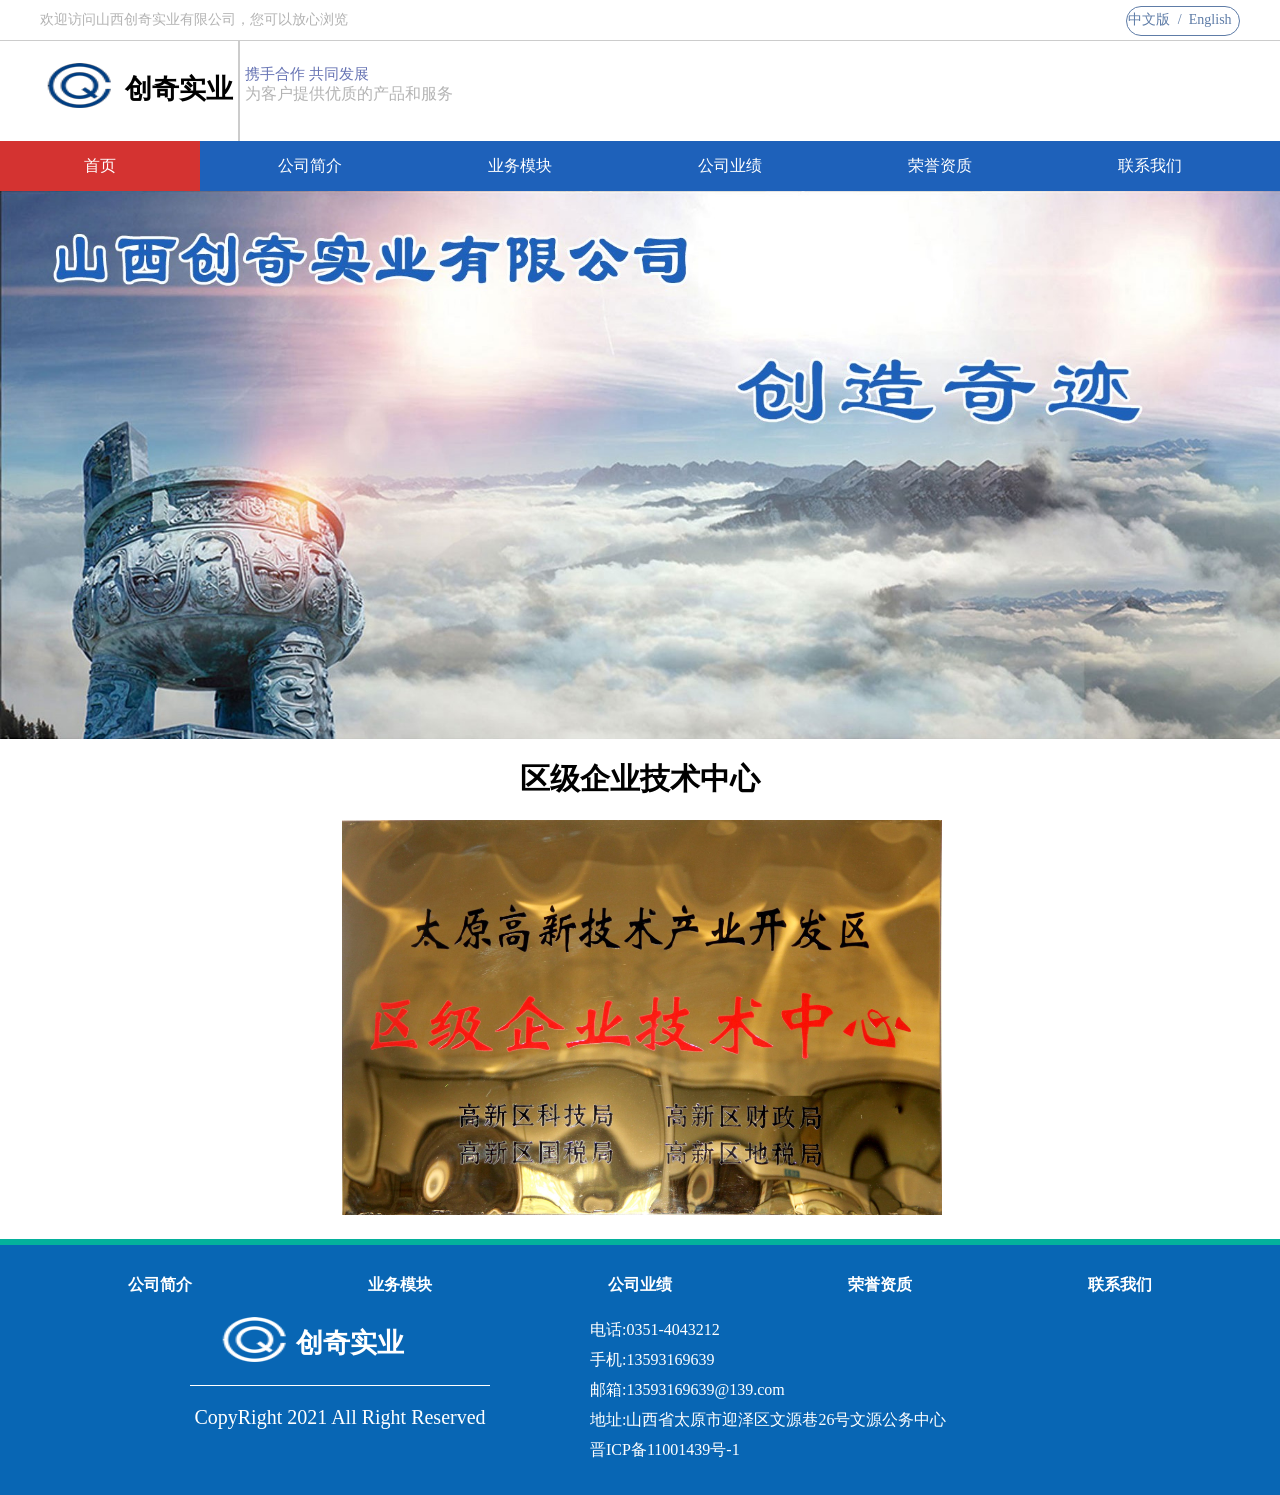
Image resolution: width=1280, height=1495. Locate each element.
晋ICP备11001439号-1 (665, 1449)
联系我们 (1150, 165)
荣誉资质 (940, 165)
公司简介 (310, 165)
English (1210, 19)
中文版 (1149, 19)
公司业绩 (730, 165)
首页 (100, 165)
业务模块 (520, 165)
